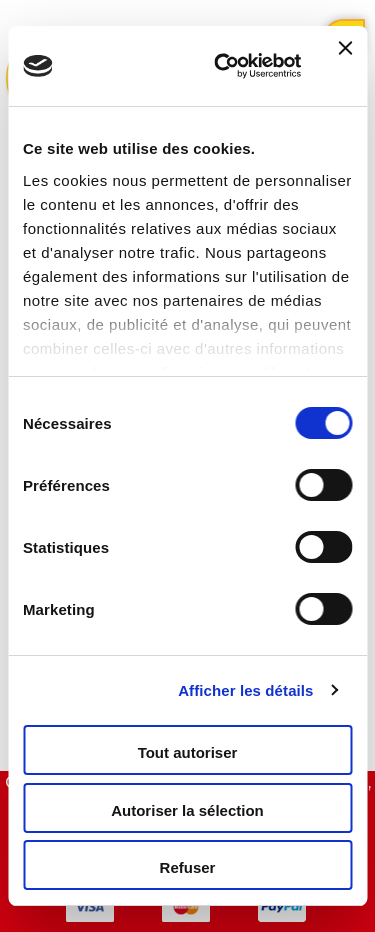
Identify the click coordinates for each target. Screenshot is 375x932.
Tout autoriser (188, 752)
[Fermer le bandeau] (345, 66)
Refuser (188, 867)
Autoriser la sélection (187, 810)
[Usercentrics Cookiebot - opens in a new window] (223, 66)
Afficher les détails (245, 690)
